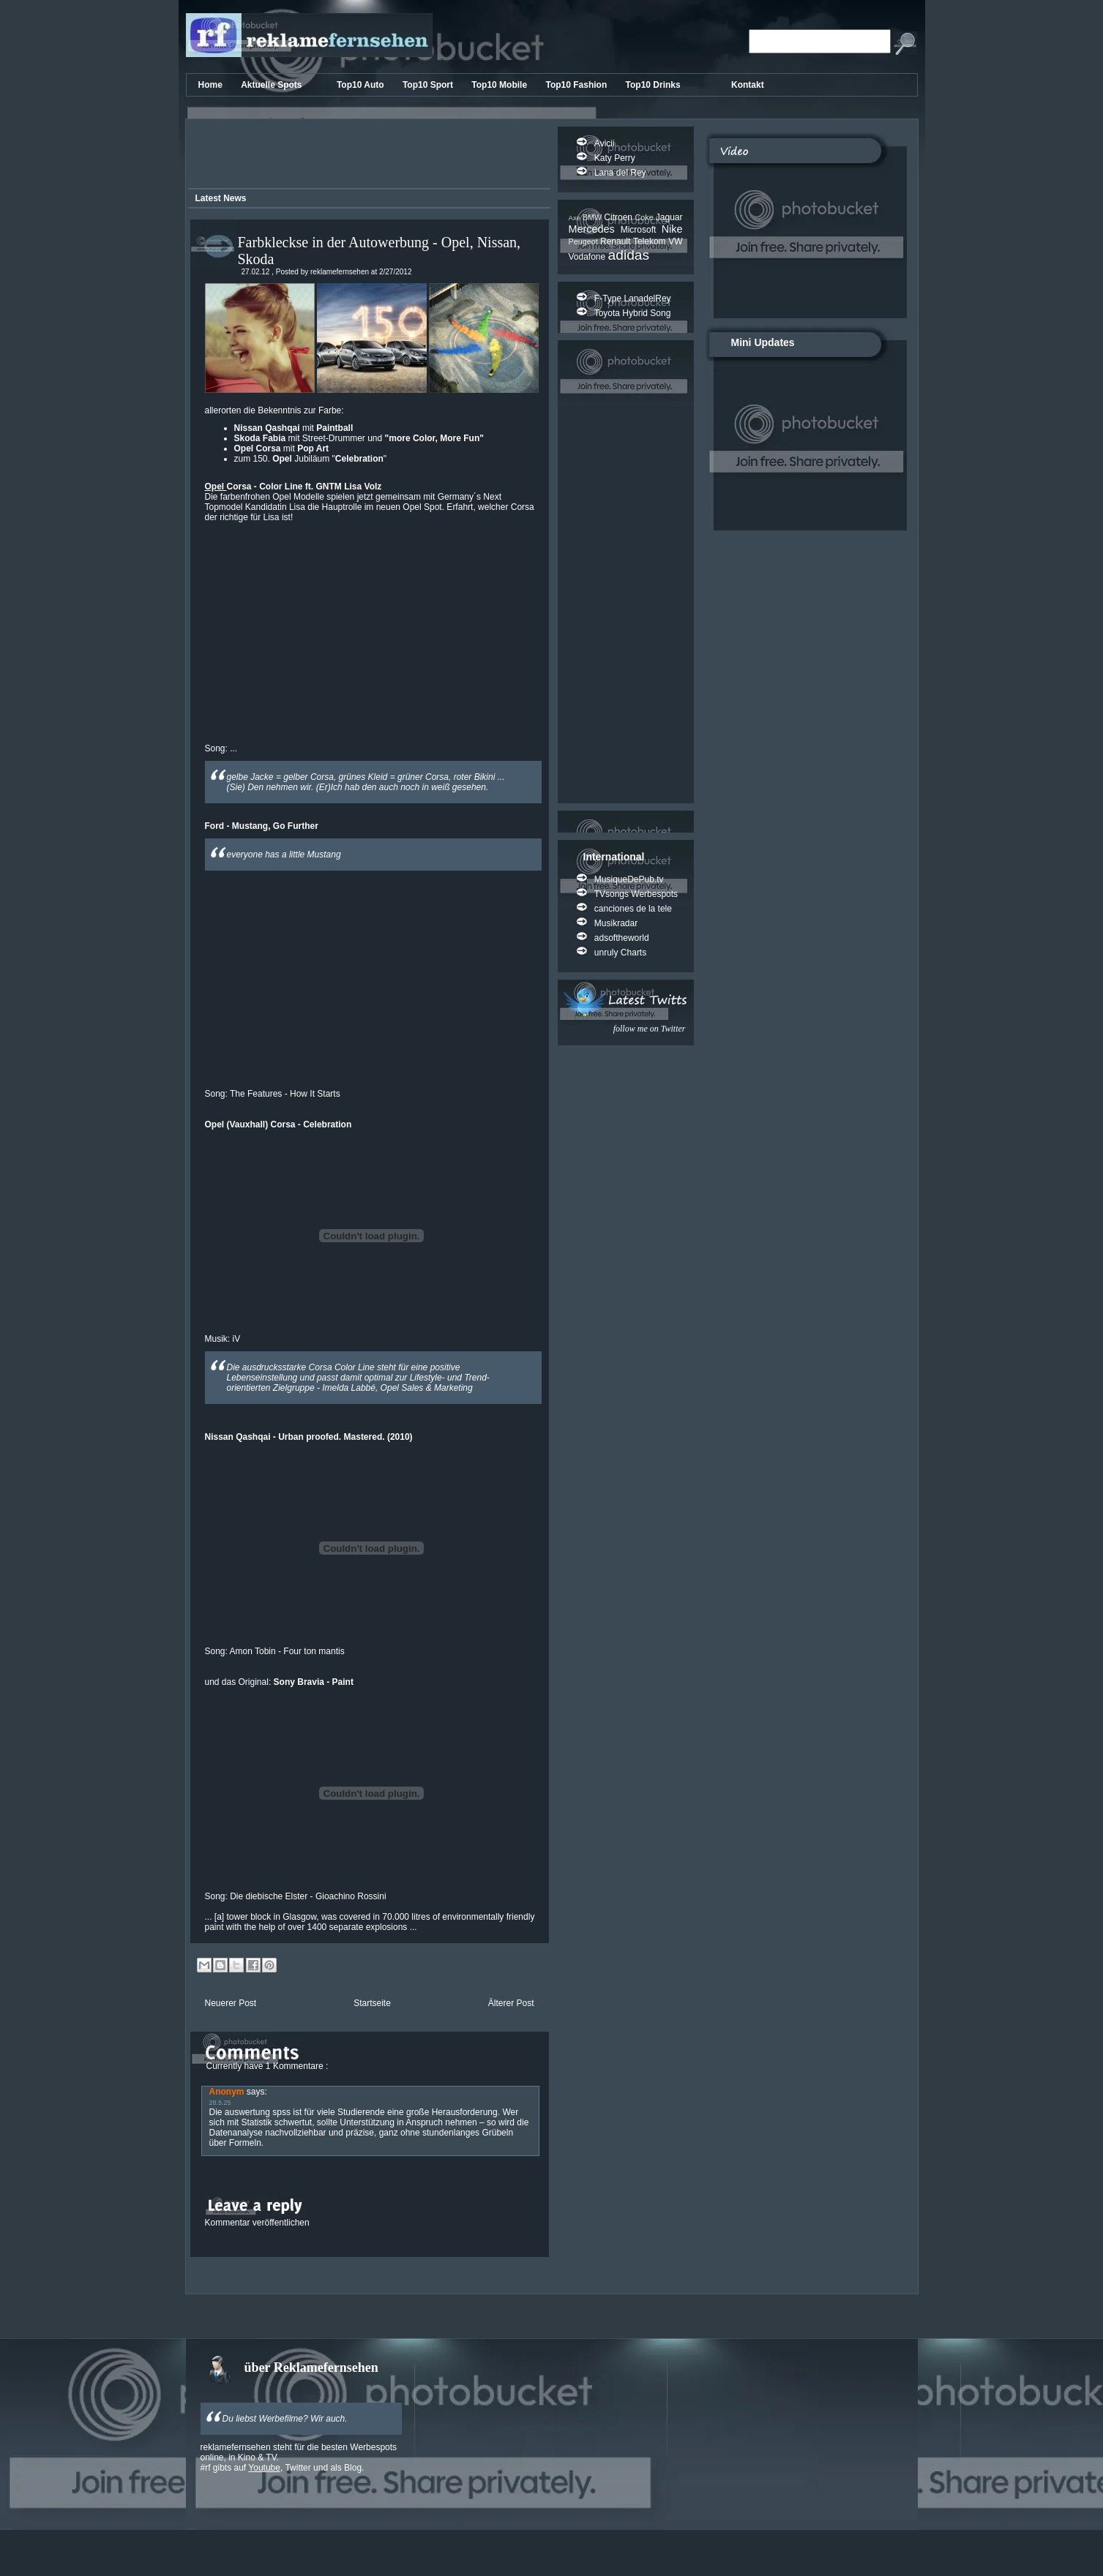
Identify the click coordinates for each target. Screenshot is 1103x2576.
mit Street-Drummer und (359, 438)
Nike (672, 229)
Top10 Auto (361, 85)
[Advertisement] (366, 156)
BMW (594, 217)
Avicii (604, 143)
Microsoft (641, 230)
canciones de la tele (633, 909)
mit (294, 428)
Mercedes (595, 229)
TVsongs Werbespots (636, 894)
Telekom (650, 241)
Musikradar (616, 923)
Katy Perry (614, 158)
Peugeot (584, 241)
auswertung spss (258, 2112)
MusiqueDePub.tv (629, 879)
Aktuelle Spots (272, 85)
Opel (216, 486)
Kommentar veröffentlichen (257, 2223)
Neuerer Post (231, 2003)
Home (211, 85)
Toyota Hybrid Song (632, 313)
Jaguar (669, 217)
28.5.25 (220, 2102)
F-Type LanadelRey (632, 298)
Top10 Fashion (577, 85)
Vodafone (588, 257)
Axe (576, 218)
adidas (629, 255)
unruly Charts (620, 952)
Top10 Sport (429, 85)
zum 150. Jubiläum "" (310, 459)
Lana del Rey (620, 173)
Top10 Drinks (654, 85)
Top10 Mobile (500, 85)
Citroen (619, 217)
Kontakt (747, 85)
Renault (616, 241)
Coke (645, 217)
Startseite (372, 2003)
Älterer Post (511, 2003)
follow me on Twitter (649, 1029)
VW (675, 241)
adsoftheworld (621, 938)
